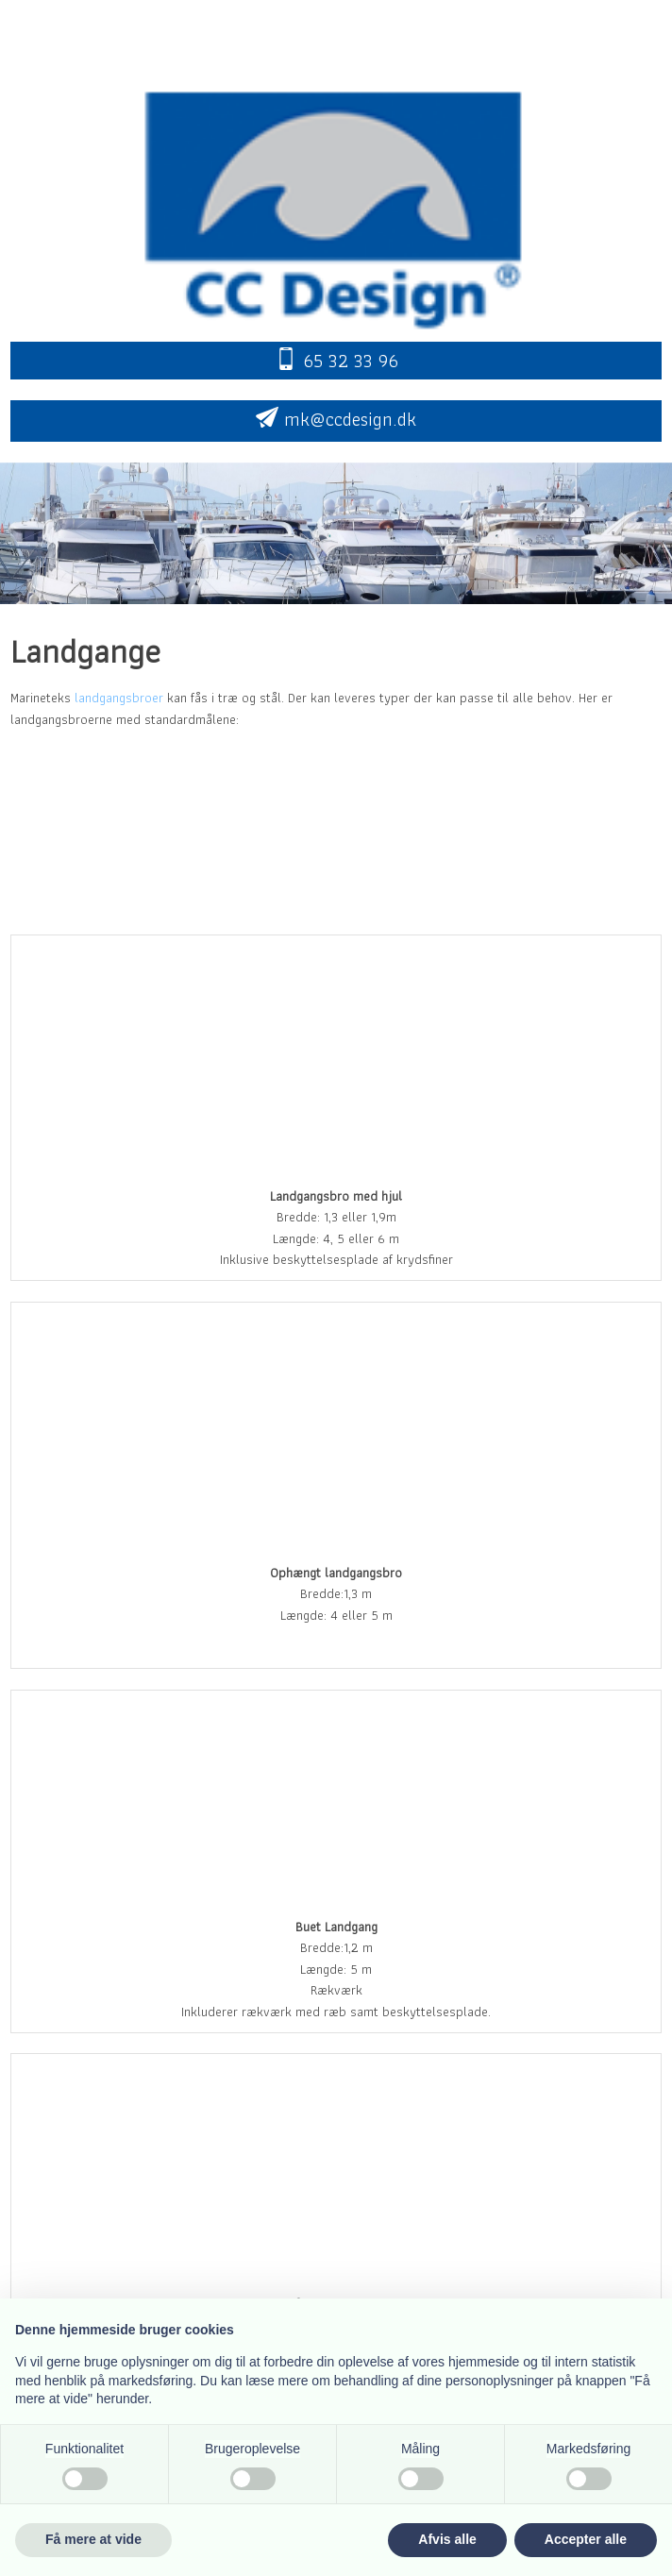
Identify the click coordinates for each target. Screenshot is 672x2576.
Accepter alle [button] (586, 2539)
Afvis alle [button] (447, 2539)
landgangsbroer (119, 697)
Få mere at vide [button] (93, 2539)
